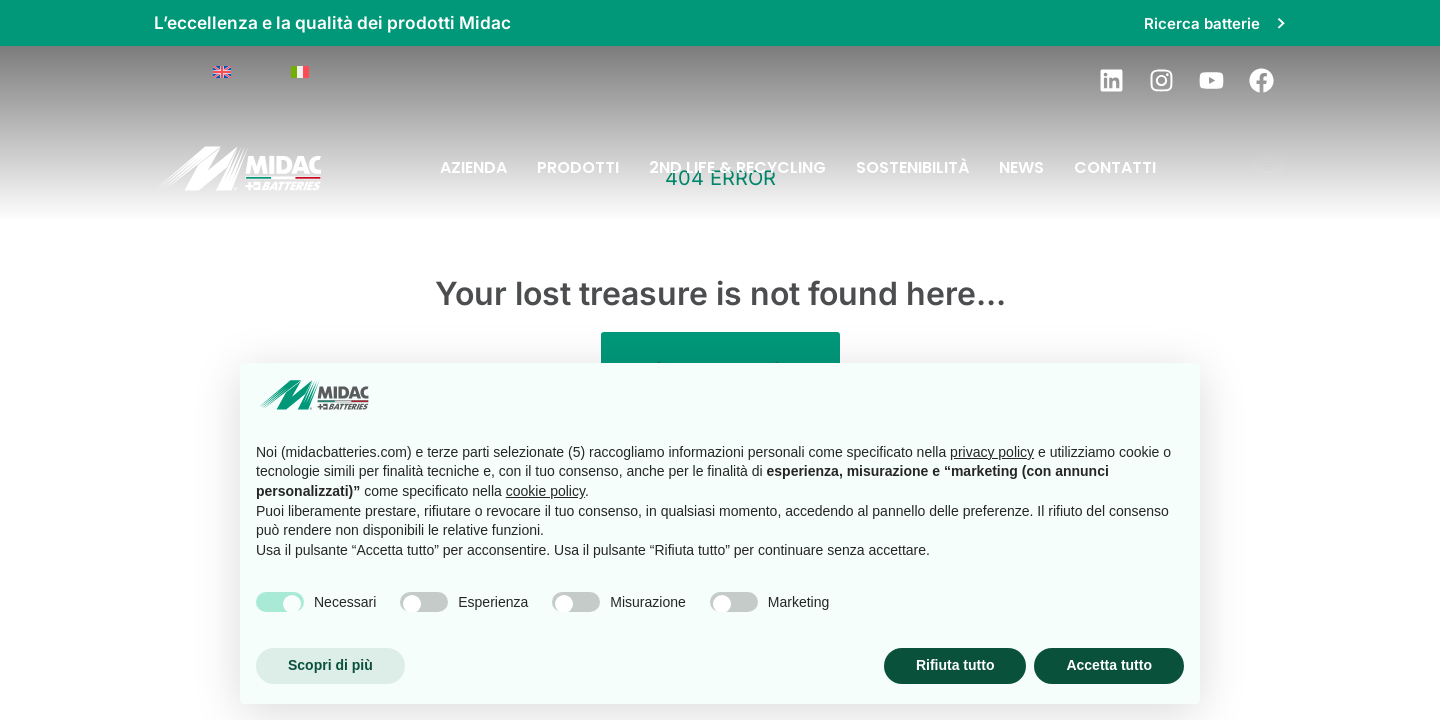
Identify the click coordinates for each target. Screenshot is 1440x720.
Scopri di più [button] (330, 665)
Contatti (1115, 167)
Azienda (473, 167)
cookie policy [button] (545, 491)
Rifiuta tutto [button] (955, 665)
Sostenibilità (912, 167)
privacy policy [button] (992, 452)
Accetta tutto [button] (1109, 665)
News (1021, 167)
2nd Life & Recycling (737, 167)
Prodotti (578, 167)
